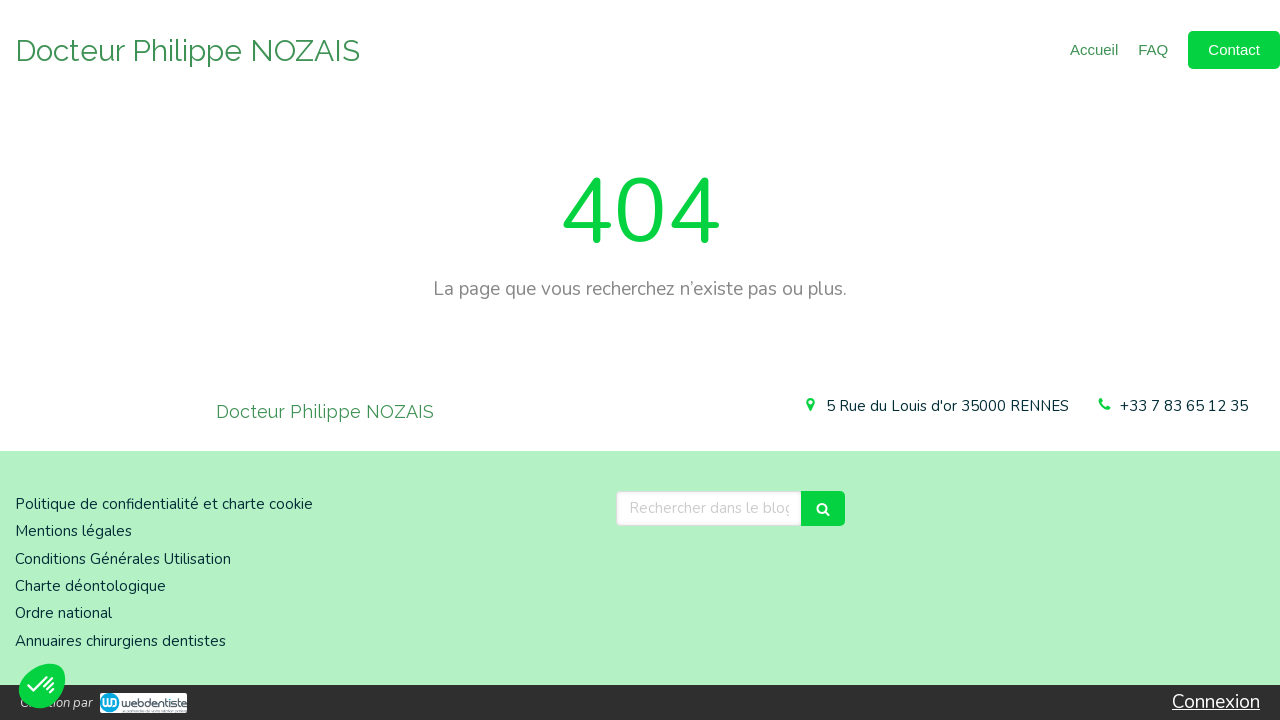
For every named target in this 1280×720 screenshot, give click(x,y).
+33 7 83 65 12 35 (1184, 406)
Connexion (1216, 702)
